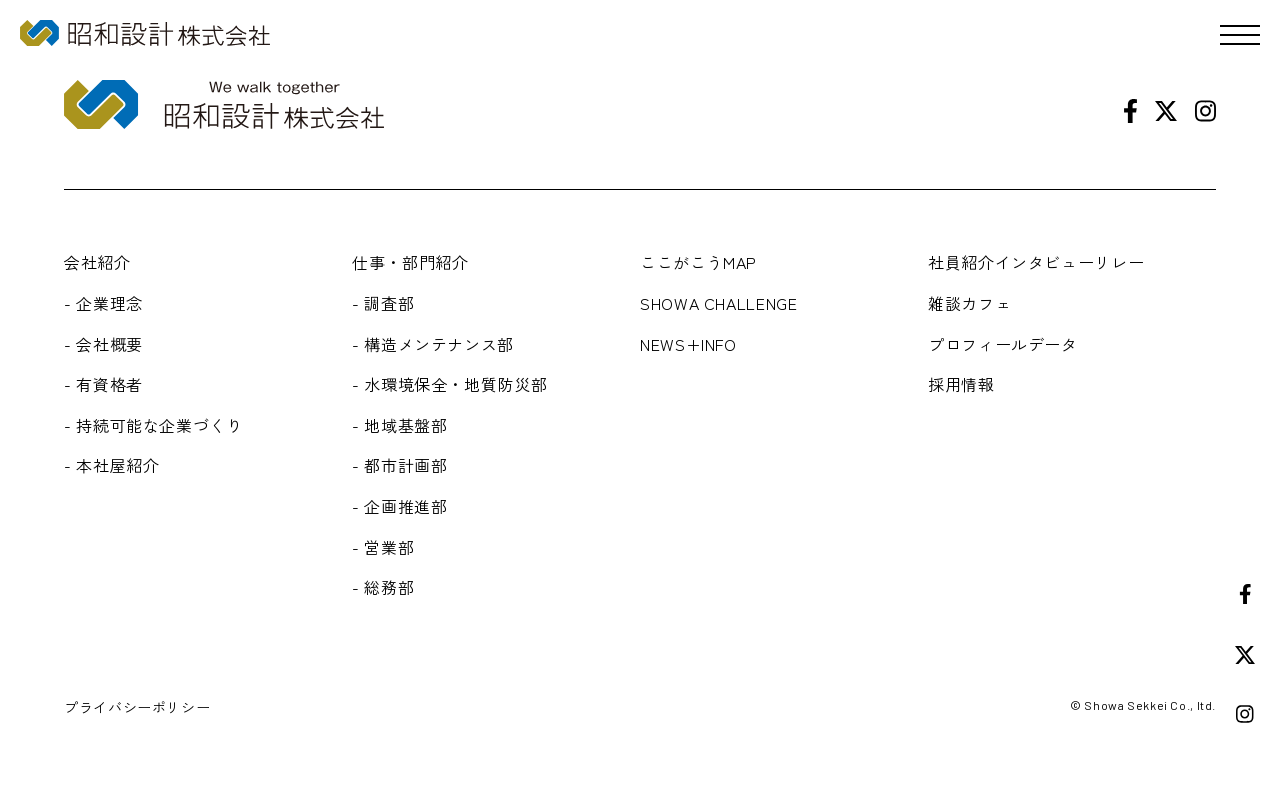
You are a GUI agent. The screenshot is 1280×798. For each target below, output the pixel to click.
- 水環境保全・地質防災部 (449, 384)
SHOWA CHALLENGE (718, 303)
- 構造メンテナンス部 (433, 344)
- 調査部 (383, 303)
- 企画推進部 (399, 506)
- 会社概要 (103, 344)
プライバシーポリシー (137, 707)
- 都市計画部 (399, 465)
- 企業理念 (103, 303)
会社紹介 (97, 262)
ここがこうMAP (698, 262)
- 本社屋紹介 (111, 465)
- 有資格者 (103, 384)
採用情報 (961, 384)
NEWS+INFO (688, 344)
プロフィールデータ (1003, 344)
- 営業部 (383, 547)
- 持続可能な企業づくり (153, 425)
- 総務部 (383, 587)
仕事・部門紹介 (410, 262)
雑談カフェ (969, 303)
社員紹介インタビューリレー (1036, 262)
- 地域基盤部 (399, 425)
